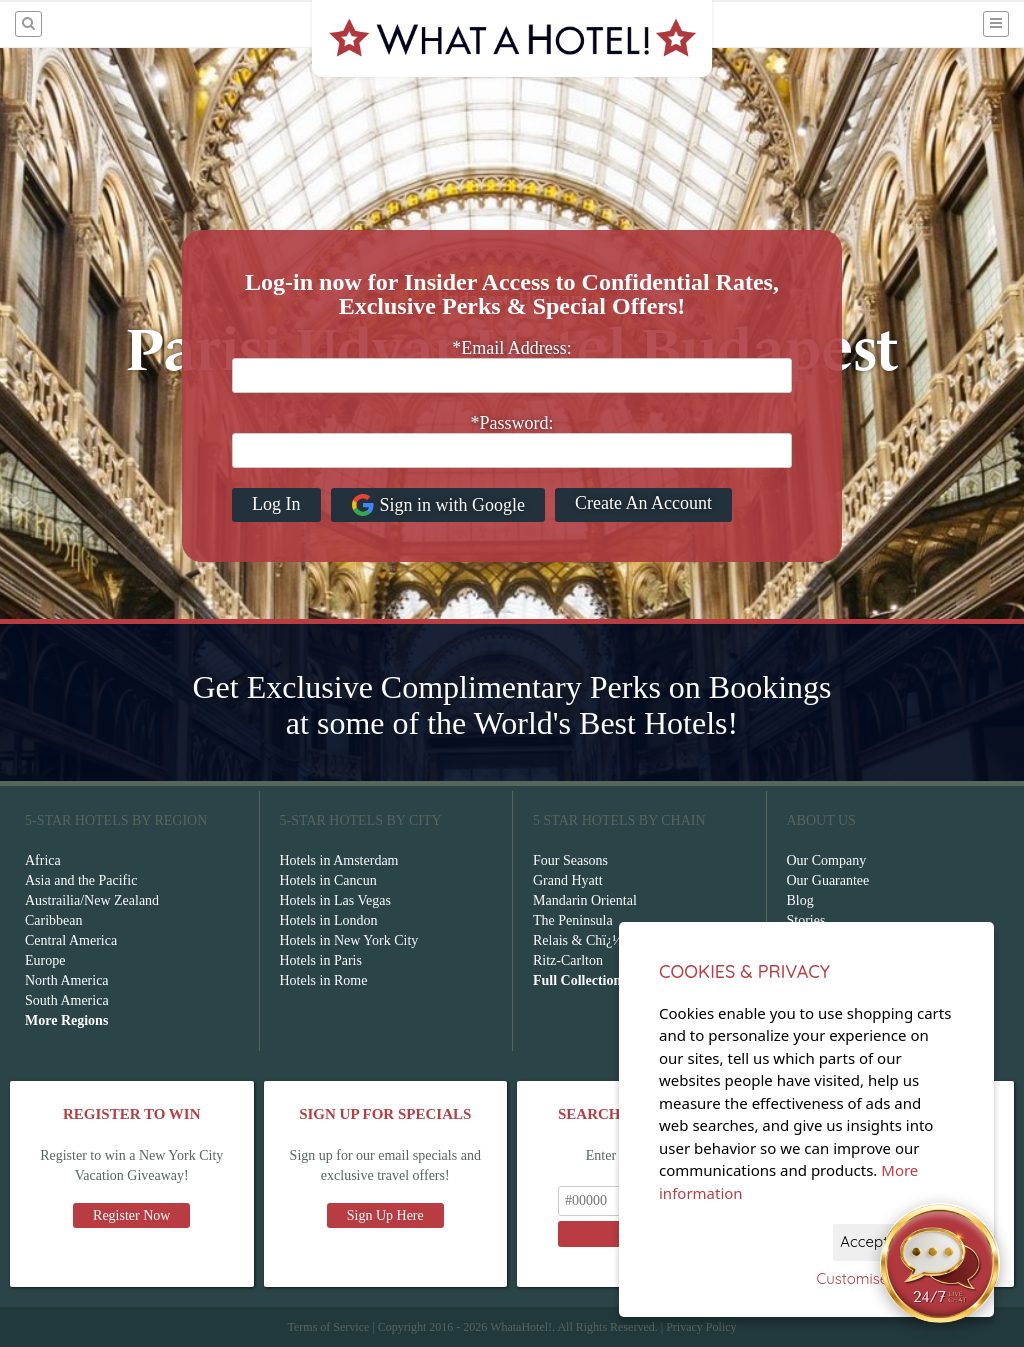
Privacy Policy (701, 1327)
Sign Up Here (385, 1215)
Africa (43, 860)
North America (67, 980)
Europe (45, 960)
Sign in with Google (438, 505)
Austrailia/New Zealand (92, 900)
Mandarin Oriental (585, 900)
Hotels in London (329, 920)
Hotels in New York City (349, 940)
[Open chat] (940, 1263)
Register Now (131, 1215)
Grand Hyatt (568, 880)
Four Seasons (570, 860)
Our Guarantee (828, 880)
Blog (800, 900)
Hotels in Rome (324, 980)
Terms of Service (328, 1327)
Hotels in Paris (321, 960)
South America (67, 1000)
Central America (71, 940)
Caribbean (54, 920)
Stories (806, 920)
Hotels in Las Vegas (335, 900)
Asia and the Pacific (81, 880)
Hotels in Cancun (328, 880)
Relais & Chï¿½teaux (593, 940)
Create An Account (643, 503)
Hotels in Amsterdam (339, 860)
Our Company (827, 860)
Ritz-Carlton (568, 960)
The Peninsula (573, 920)
